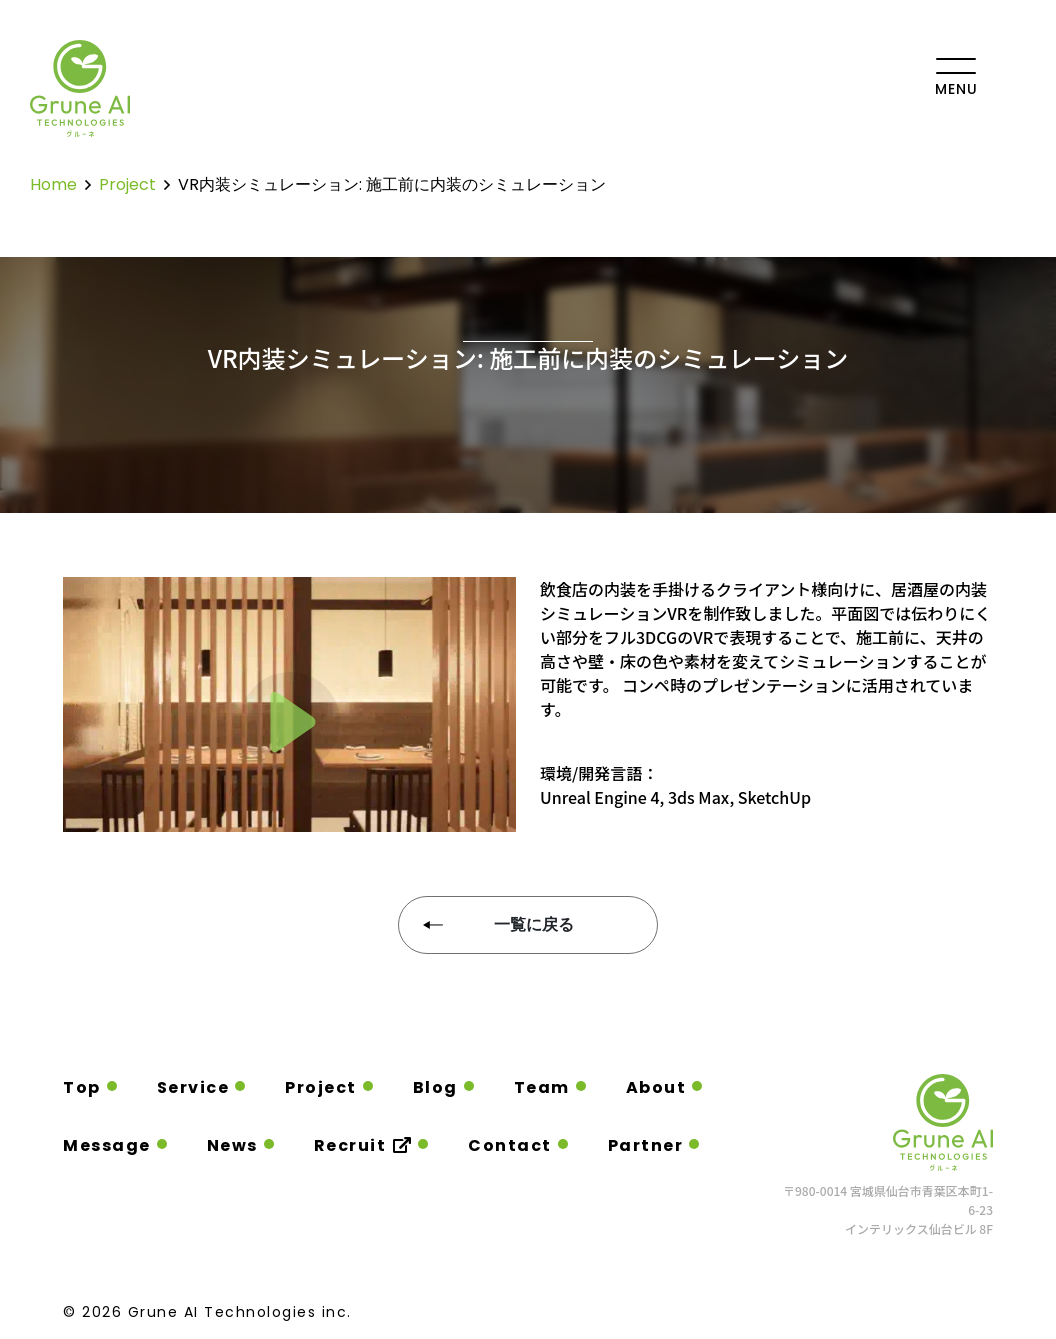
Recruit (363, 1145)
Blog (435, 1087)
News (232, 1145)
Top (82, 1087)
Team (542, 1087)
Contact (510, 1145)
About (656, 1087)
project (127, 184)
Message (107, 1145)
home (53, 184)
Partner (646, 1145)
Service (193, 1087)
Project (321, 1087)
